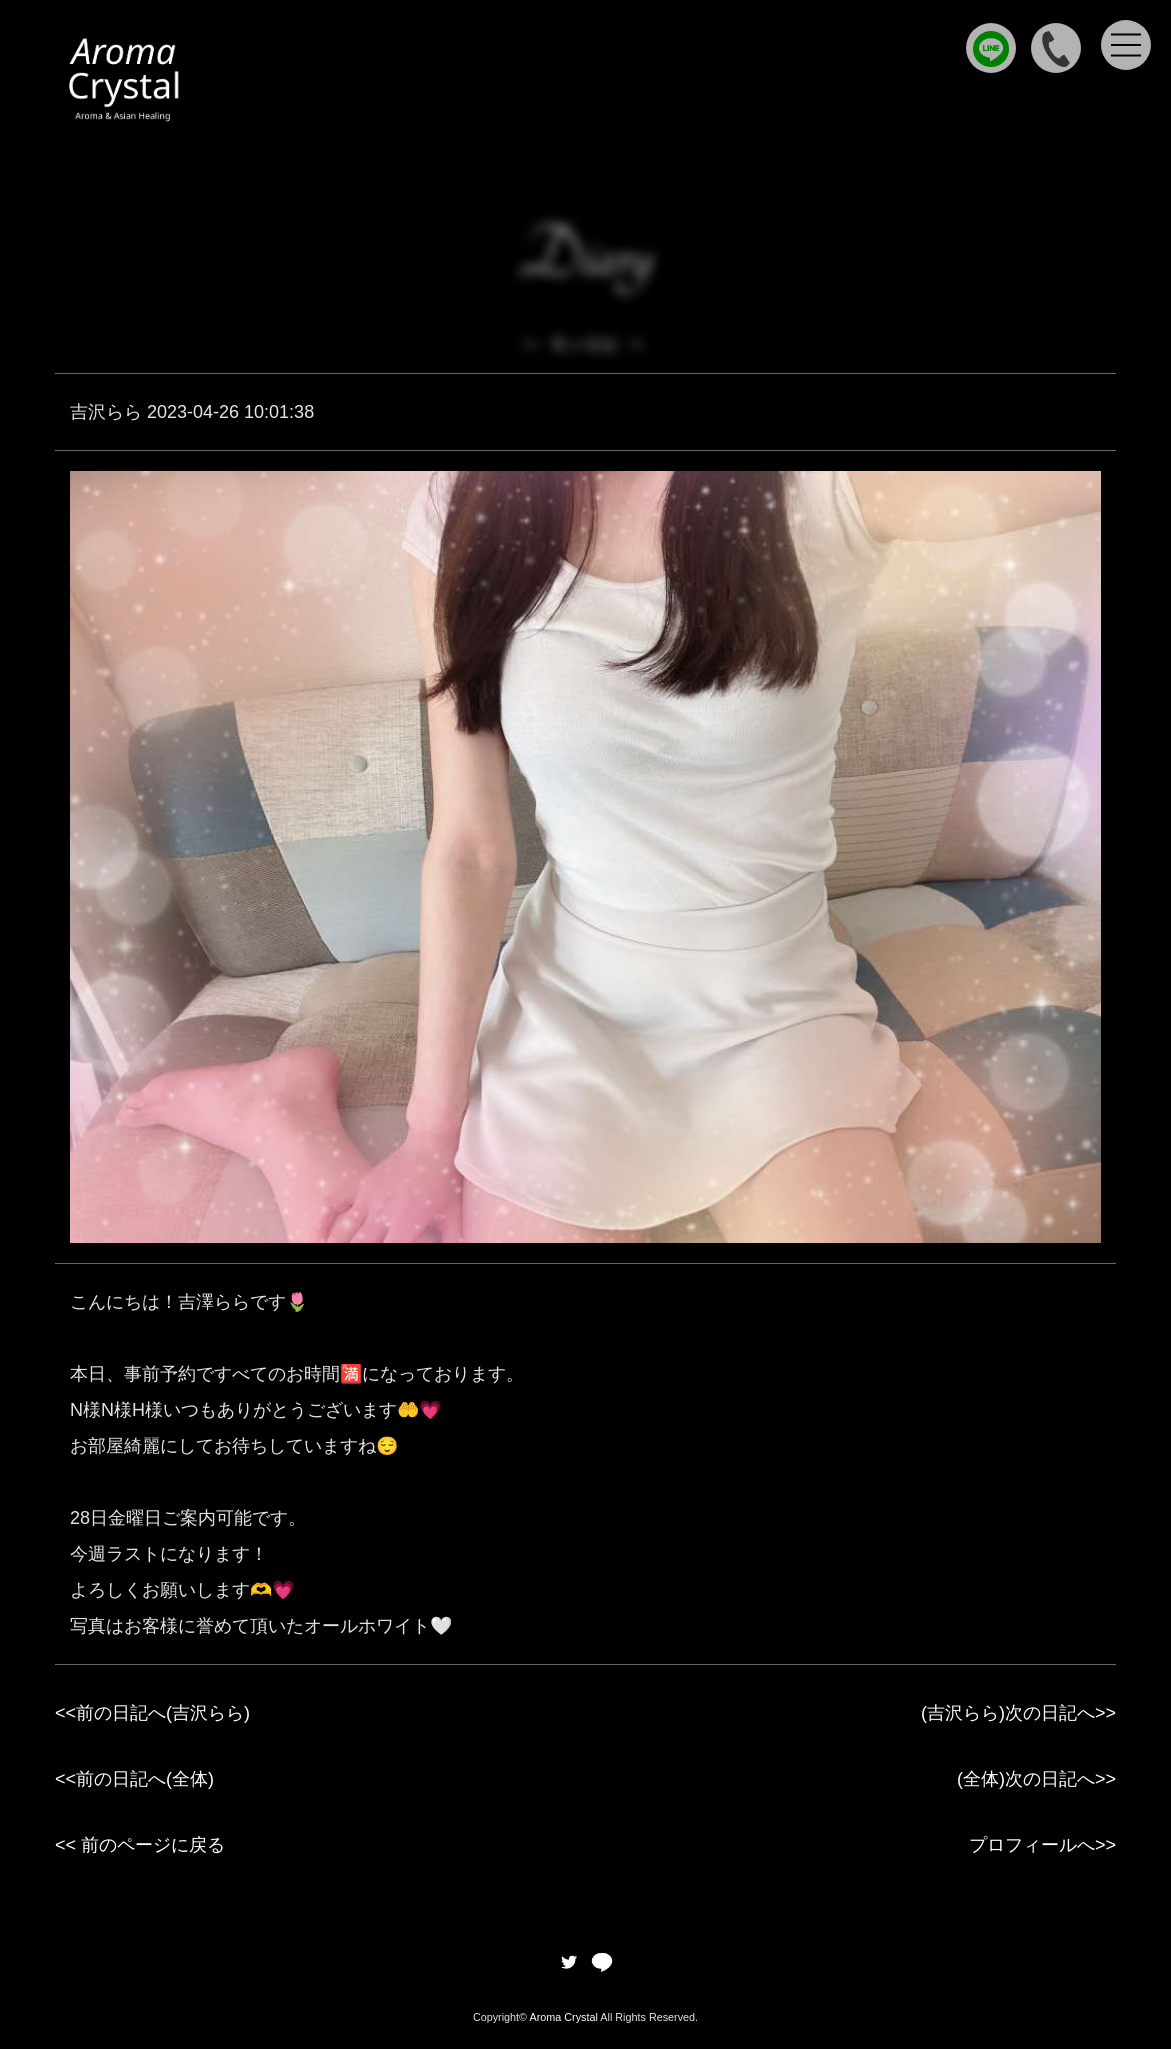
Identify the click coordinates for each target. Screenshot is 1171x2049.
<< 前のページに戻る (140, 1845)
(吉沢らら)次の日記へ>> (1018, 1713)
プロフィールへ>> (1042, 1845)
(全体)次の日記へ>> (1036, 1779)
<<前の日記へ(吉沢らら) (152, 1713)
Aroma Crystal (563, 2017)
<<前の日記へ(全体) (134, 1779)
